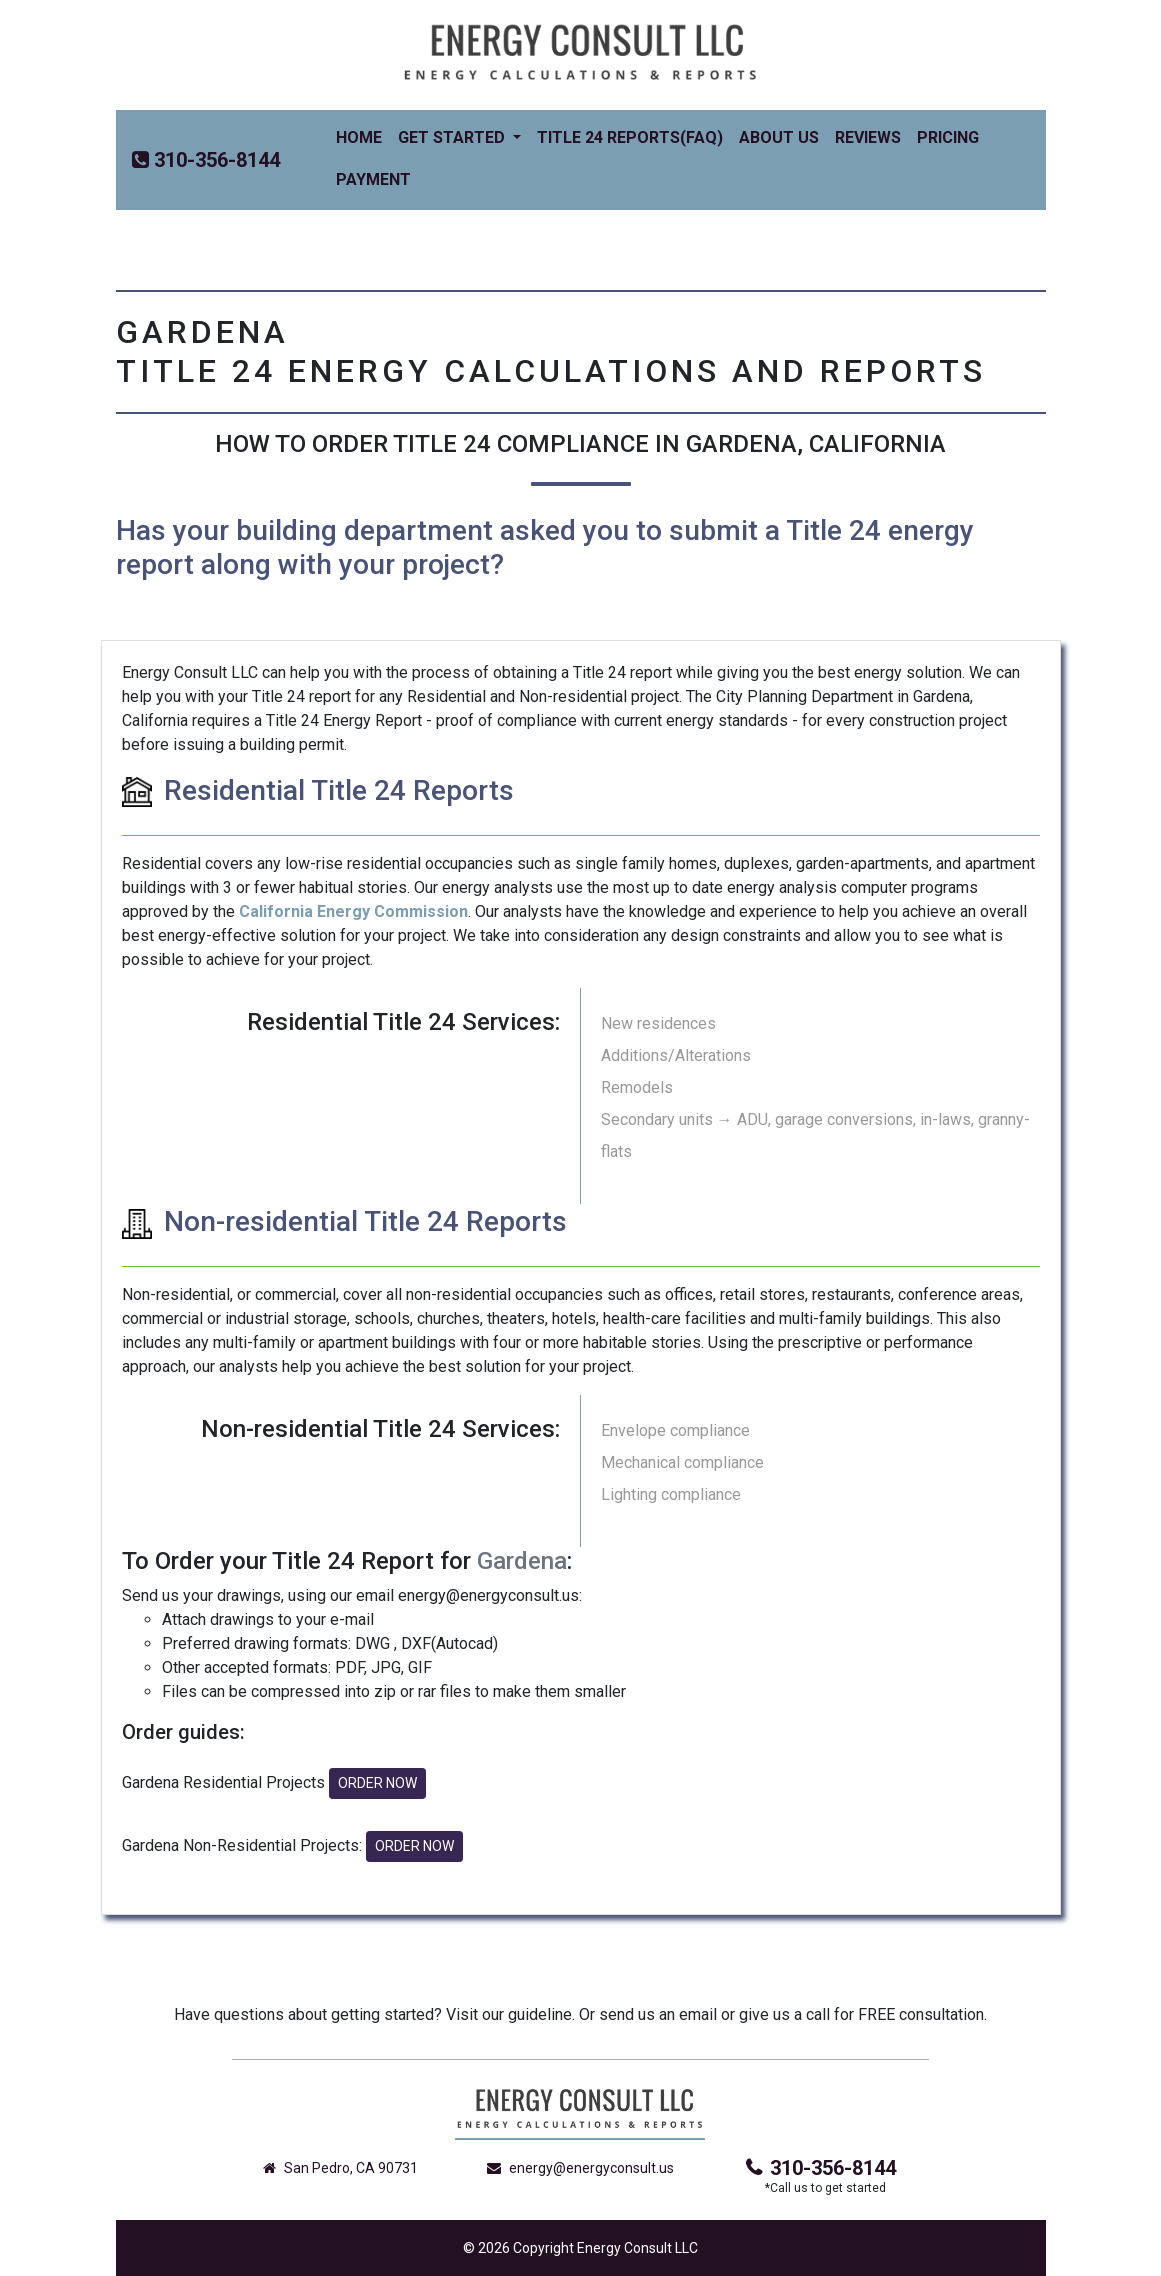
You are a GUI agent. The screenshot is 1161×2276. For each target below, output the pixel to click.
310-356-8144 (821, 2168)
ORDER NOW (377, 1783)
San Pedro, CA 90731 (340, 2168)
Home (363, 136)
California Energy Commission (353, 911)
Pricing (948, 137)
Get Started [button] (453, 137)
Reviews (868, 137)
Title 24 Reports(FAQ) (630, 137)
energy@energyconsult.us (580, 2168)
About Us (779, 137)
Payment (373, 179)
